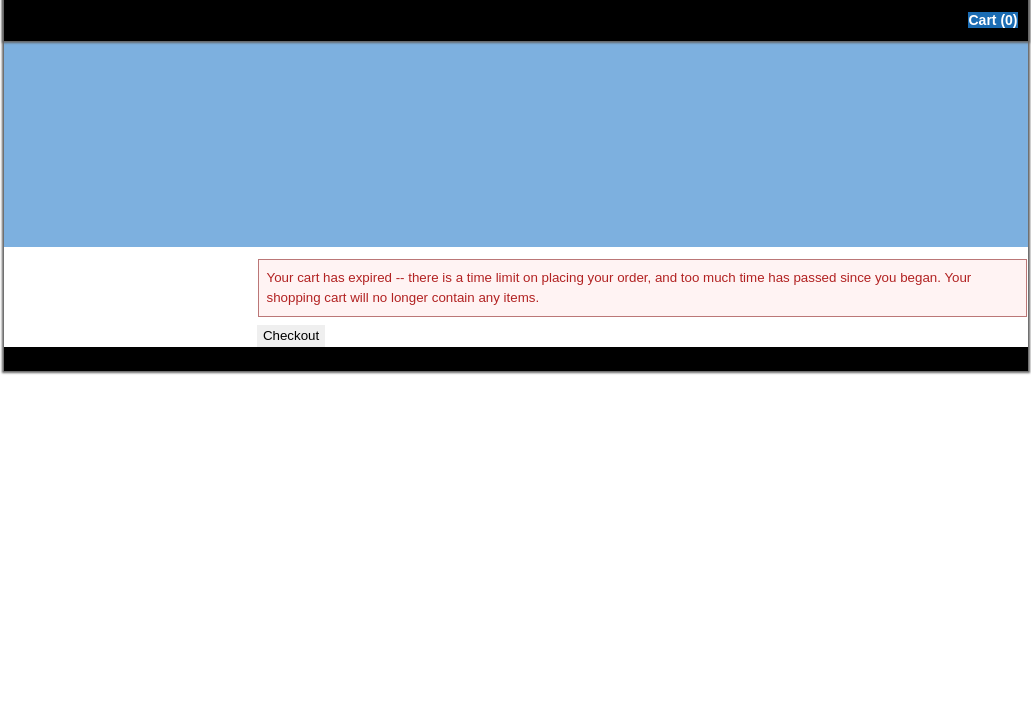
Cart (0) (992, 20)
